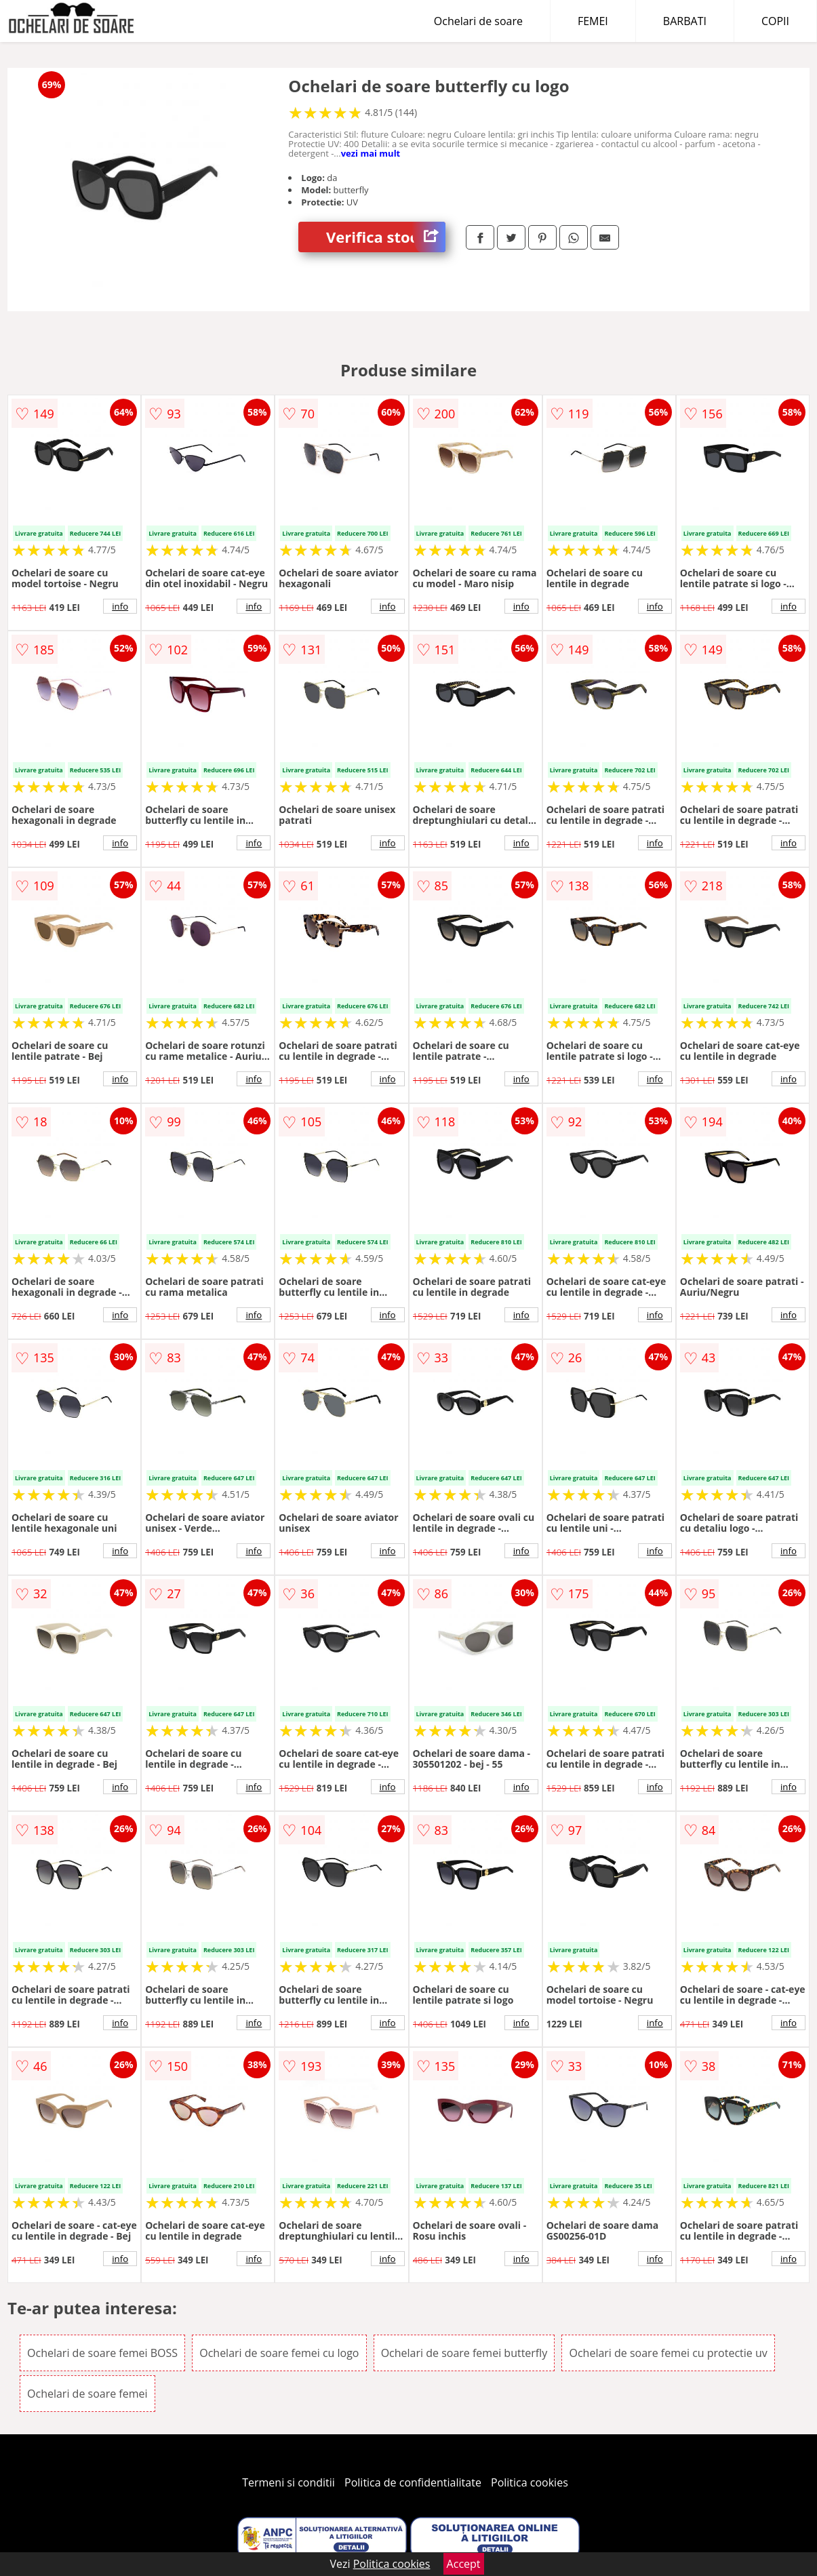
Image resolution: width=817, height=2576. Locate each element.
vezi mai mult (371, 153)
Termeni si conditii (288, 2482)
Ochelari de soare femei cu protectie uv (668, 2352)
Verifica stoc (385, 237)
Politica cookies (529, 2482)
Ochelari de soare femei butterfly (464, 2352)
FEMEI (593, 21)
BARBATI (684, 21)
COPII (775, 21)
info (120, 606)
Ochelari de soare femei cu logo (279, 2352)
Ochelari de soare (478, 21)
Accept (464, 2563)
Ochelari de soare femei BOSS (102, 2352)
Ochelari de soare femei (87, 2393)
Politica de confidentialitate (412, 2482)
